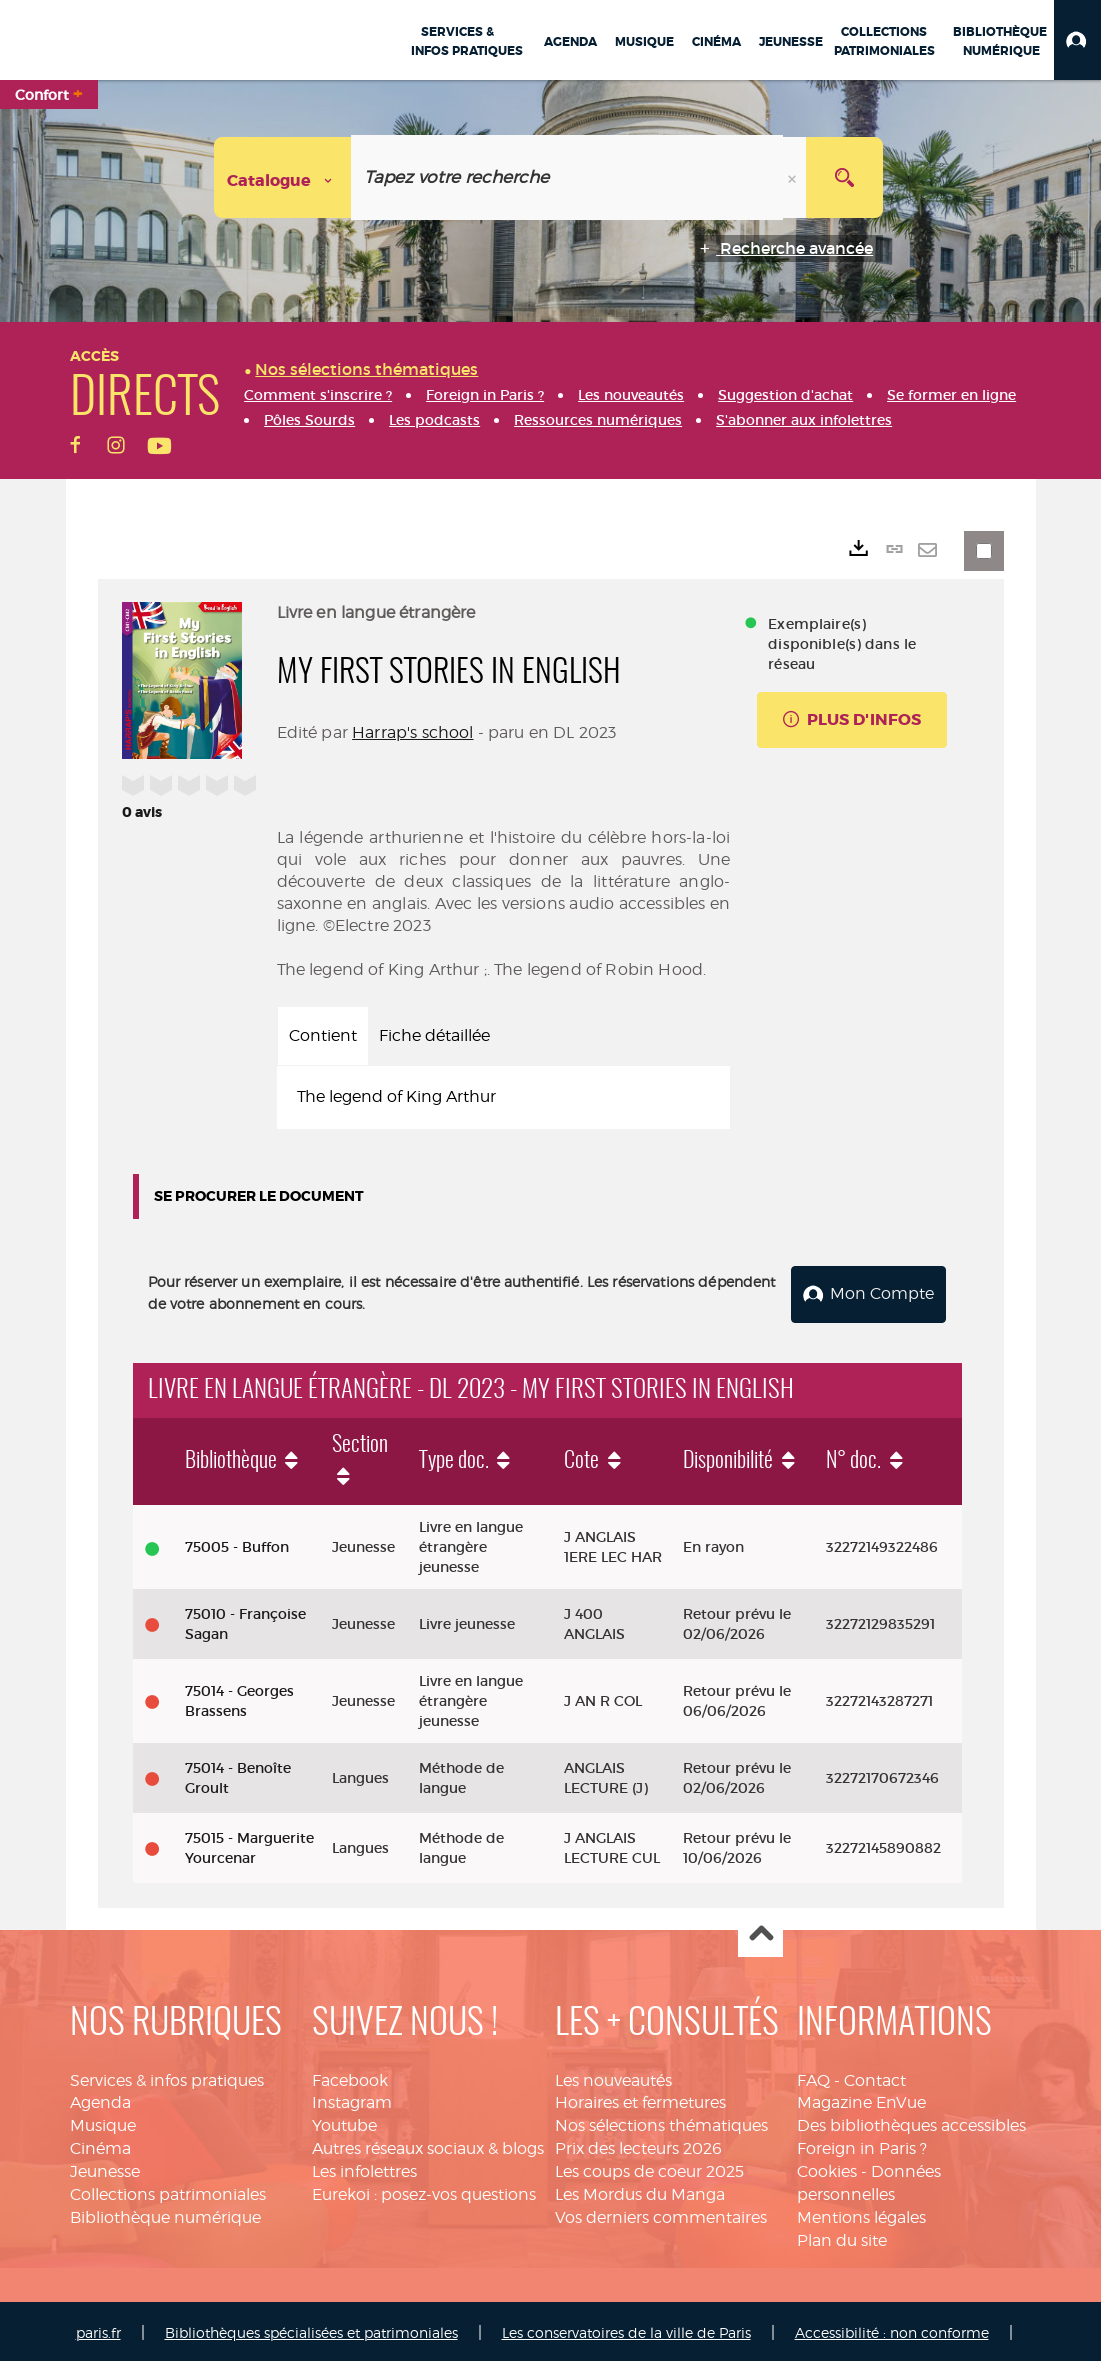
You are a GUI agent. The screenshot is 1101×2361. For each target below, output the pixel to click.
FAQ (813, 2076)
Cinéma (100, 2144)
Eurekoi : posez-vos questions (424, 2190)
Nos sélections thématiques (661, 2122)
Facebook (350, 2076)
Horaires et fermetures (640, 2099)
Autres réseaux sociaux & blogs (428, 2144)
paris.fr (98, 2329)
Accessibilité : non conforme (892, 2329)
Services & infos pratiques (167, 2076)
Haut (760, 1931)
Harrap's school (412, 732)
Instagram (352, 2099)
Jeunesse (105, 2167)
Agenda (100, 2099)
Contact (875, 2076)
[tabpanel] (504, 1097)
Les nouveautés (613, 2076)
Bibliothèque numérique (165, 2213)
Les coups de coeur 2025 (649, 2167)
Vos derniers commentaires (661, 2213)
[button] (1077, 40)
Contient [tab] (323, 1035)
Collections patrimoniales (168, 2190)
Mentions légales (861, 2213)
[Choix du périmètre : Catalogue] (283, 177)
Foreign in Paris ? (862, 2144)
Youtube (344, 2122)
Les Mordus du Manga (640, 2190)
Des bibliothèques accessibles (911, 2122)
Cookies (827, 2167)
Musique (103, 2122)
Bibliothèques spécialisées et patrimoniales (311, 2329)
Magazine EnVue (861, 2099)
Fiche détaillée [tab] (434, 1035)
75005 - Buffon (237, 1544)
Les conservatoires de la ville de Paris (626, 2329)
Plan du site (842, 2236)
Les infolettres (364, 2167)
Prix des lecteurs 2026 (638, 2144)
